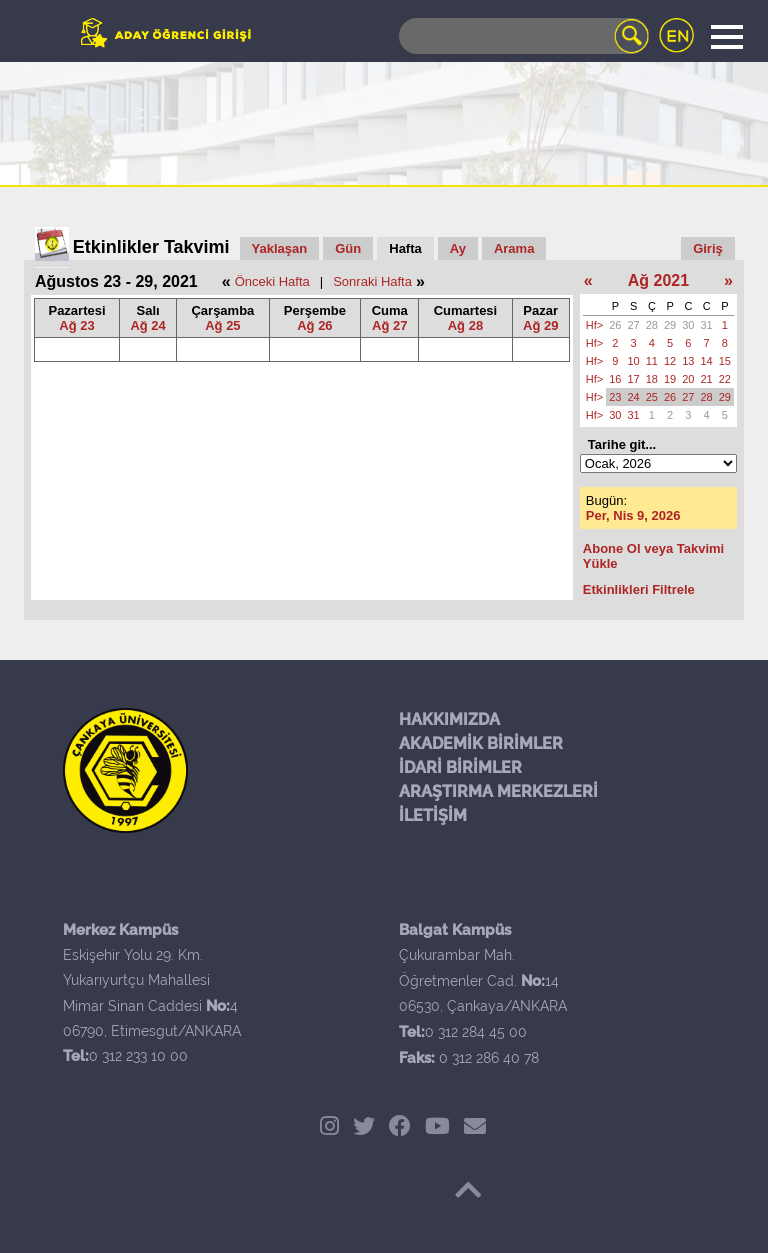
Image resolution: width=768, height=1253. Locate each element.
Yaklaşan (280, 248)
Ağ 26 (314, 325)
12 (670, 361)
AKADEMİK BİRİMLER (481, 743)
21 (707, 379)
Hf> (594, 325)
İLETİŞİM (433, 815)
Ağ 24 (147, 325)
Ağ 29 (540, 325)
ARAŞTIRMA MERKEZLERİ (498, 791)
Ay (458, 248)
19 (670, 379)
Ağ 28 (465, 325)
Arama (514, 248)
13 (688, 361)
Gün (348, 248)
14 (707, 361)
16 (615, 379)
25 (652, 397)
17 (634, 379)
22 (725, 379)
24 (634, 397)
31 (707, 325)
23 (615, 397)
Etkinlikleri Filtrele (639, 589)
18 (652, 379)
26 (615, 325)
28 (652, 325)
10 (634, 361)
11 (652, 361)
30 (688, 325)
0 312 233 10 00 (138, 1056)
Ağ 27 (389, 325)
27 (634, 325)
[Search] (524, 36)
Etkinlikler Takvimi (151, 247)
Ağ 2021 (658, 280)
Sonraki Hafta (372, 281)
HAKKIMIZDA (449, 719)
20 (688, 379)
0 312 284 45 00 (476, 1032)
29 (670, 325)
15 (725, 361)
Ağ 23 (76, 325)
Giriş (708, 248)
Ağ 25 (222, 325)
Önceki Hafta (272, 281)
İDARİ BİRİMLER (460, 767)
